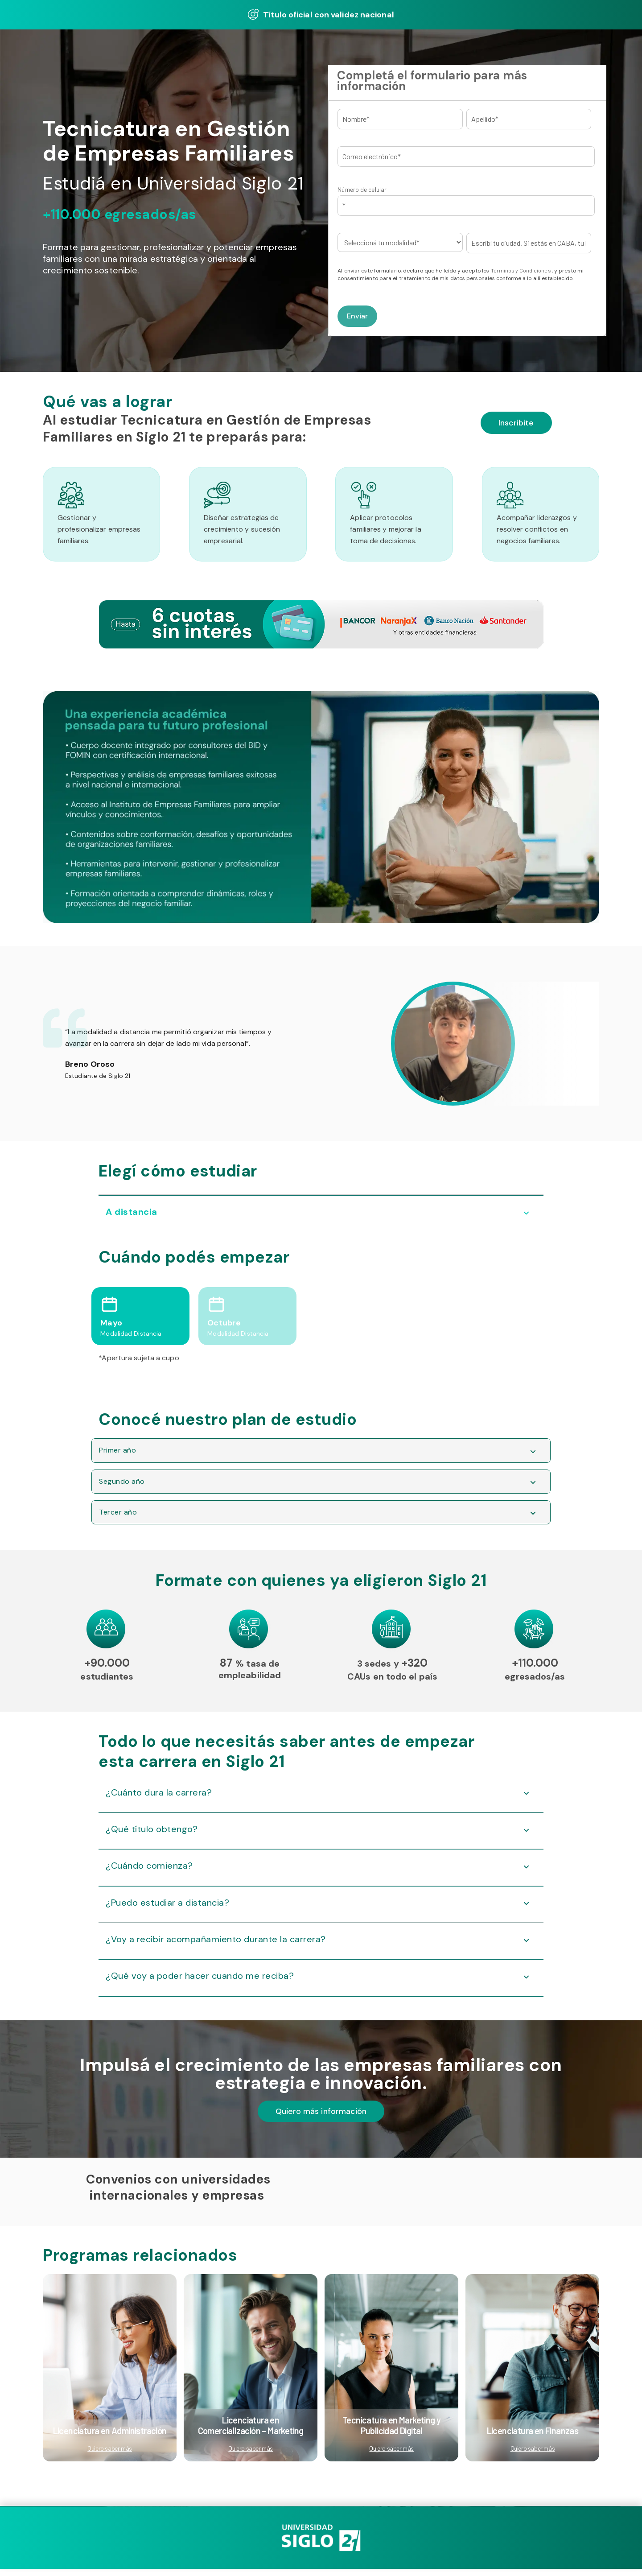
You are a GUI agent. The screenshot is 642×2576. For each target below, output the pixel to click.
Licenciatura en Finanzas (533, 2439)
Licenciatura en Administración (110, 2439)
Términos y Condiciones (521, 270)
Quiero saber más (109, 2456)
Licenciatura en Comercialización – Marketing (251, 2433)
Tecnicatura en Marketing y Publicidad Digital (391, 2433)
